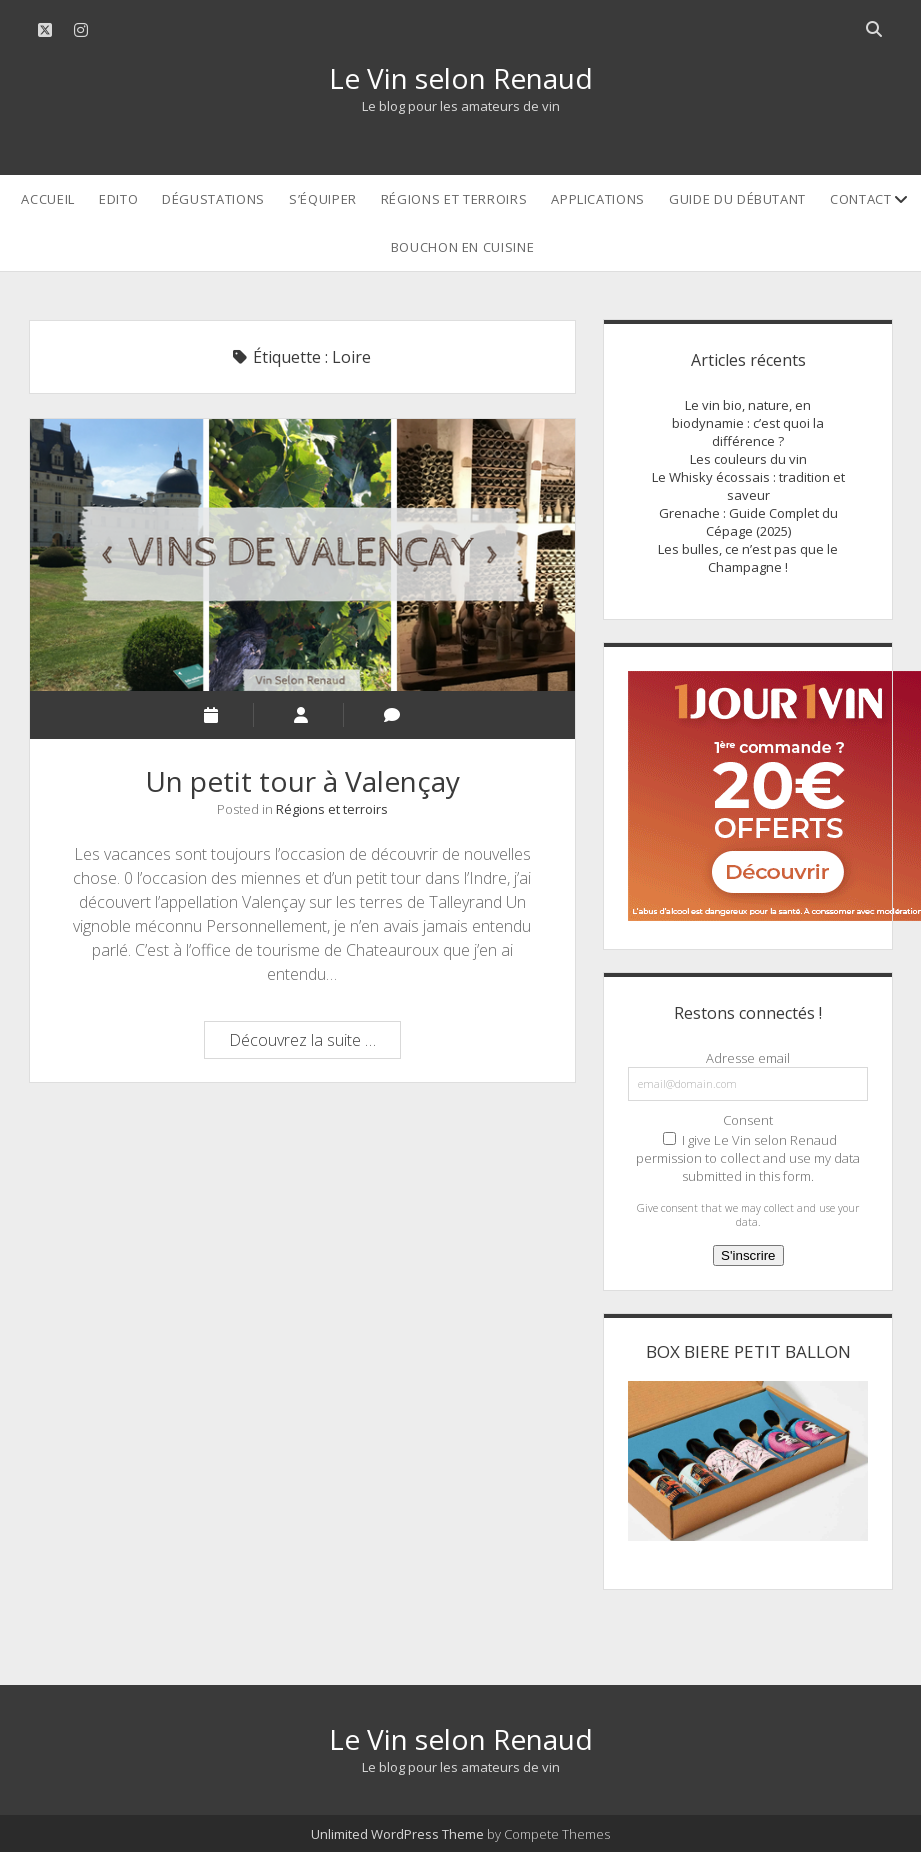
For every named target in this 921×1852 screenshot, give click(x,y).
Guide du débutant (737, 199)
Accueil (48, 199)
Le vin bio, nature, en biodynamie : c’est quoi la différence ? (748, 423)
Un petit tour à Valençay (302, 555)
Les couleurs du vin (748, 459)
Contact (861, 199)
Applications (598, 199)
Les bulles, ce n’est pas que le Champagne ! (748, 558)
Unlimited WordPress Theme (397, 1834)
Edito (118, 199)
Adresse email (748, 1058)
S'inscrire (748, 1255)
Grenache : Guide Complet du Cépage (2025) (748, 522)
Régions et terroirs (454, 199)
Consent (748, 1120)
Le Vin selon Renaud (461, 78)
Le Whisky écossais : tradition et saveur (748, 486)
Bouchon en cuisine (463, 247)
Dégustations (213, 199)
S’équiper (323, 199)
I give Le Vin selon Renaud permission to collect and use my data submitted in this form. (748, 1158)
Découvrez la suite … (314, 1042)
